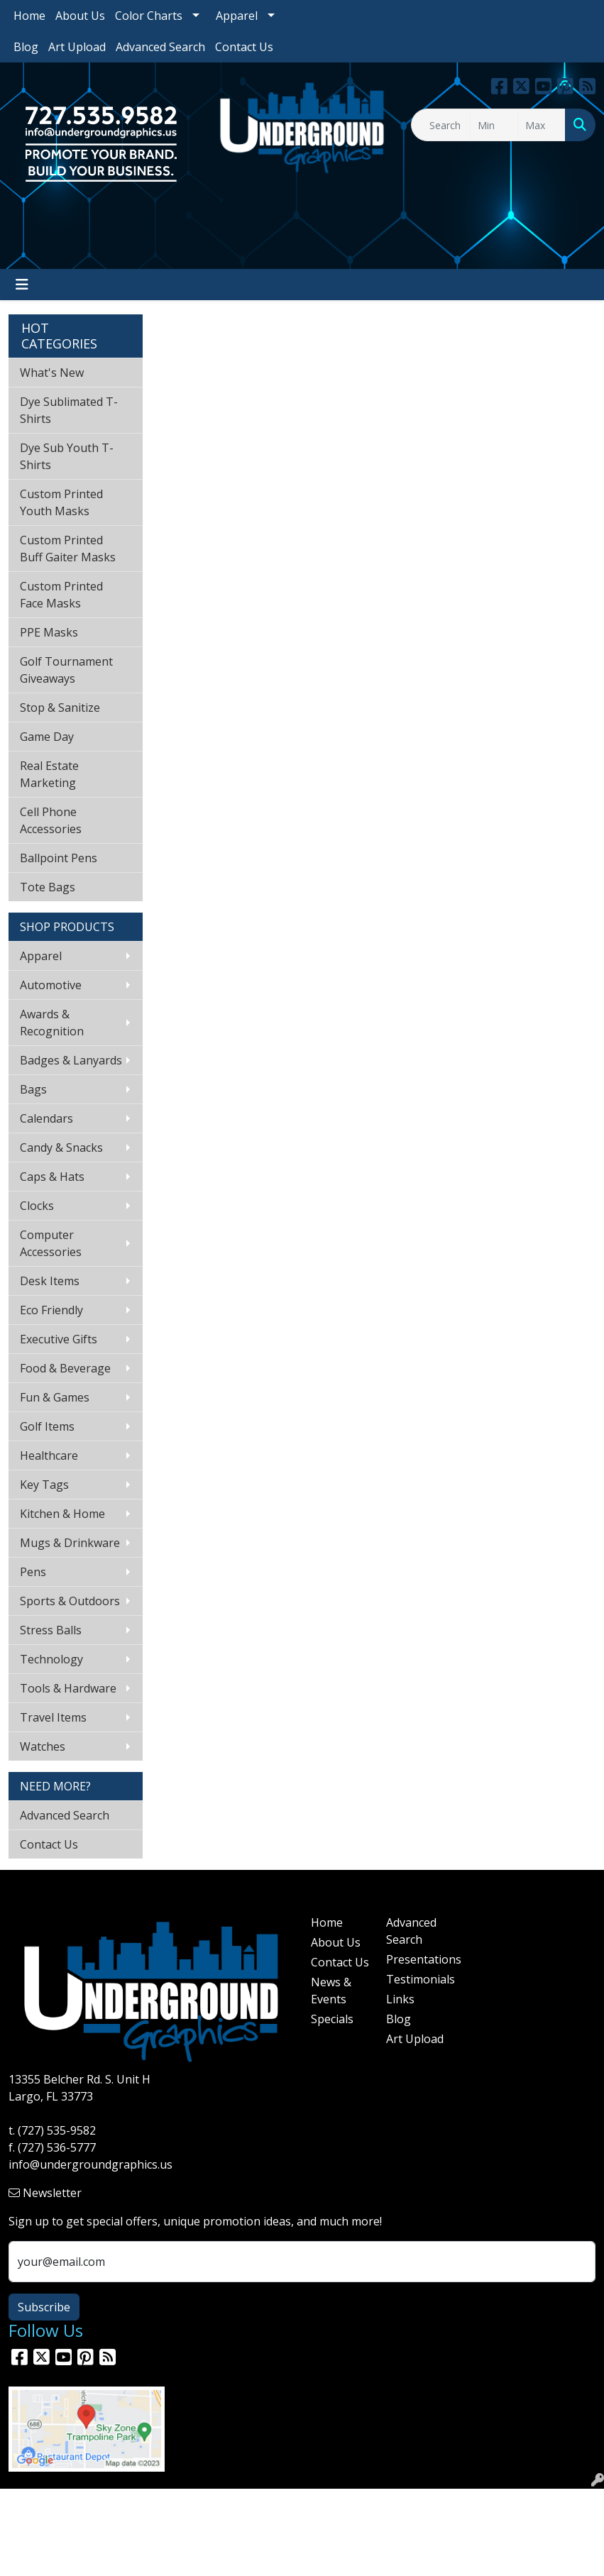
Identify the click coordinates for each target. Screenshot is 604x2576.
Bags (33, 1089)
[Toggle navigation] (22, 285)
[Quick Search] (440, 125)
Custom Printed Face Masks (61, 594)
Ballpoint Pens (58, 858)
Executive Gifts (58, 1339)
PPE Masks (49, 632)
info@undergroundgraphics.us (90, 2164)
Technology (51, 1659)
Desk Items (49, 1281)
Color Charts (148, 15)
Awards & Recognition (52, 1022)
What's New (52, 372)
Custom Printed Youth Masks (61, 502)
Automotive (51, 985)
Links (400, 1999)
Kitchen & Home (62, 1513)
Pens (33, 1572)
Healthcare (49, 1455)
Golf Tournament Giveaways (66, 670)
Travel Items (53, 1717)
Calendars (46, 1118)
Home (29, 15)
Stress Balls (51, 1630)
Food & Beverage (65, 1368)
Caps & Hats (52, 1176)
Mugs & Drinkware (70, 1543)
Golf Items (47, 1426)
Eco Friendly (51, 1310)
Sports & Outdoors (70, 1601)
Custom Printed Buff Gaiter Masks (68, 548)
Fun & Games (54, 1397)
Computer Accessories (51, 1243)
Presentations (415, 1959)
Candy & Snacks (61, 1147)
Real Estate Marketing (49, 774)
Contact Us (244, 47)
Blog (25, 47)
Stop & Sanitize (60, 707)
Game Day (47, 736)
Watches (42, 1746)
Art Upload (77, 47)
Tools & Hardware (68, 1688)
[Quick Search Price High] (541, 125)
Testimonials (415, 1979)
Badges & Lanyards (71, 1060)
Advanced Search (160, 47)
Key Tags (44, 1484)
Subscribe (44, 2307)
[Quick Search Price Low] (494, 125)
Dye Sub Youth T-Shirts (67, 456)
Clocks (37, 1205)
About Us (80, 15)
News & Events (331, 1990)
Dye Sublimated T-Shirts (69, 410)
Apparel (237, 15)
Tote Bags (47, 887)
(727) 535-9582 (57, 2130)
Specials (332, 2019)
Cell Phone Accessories (51, 820)
